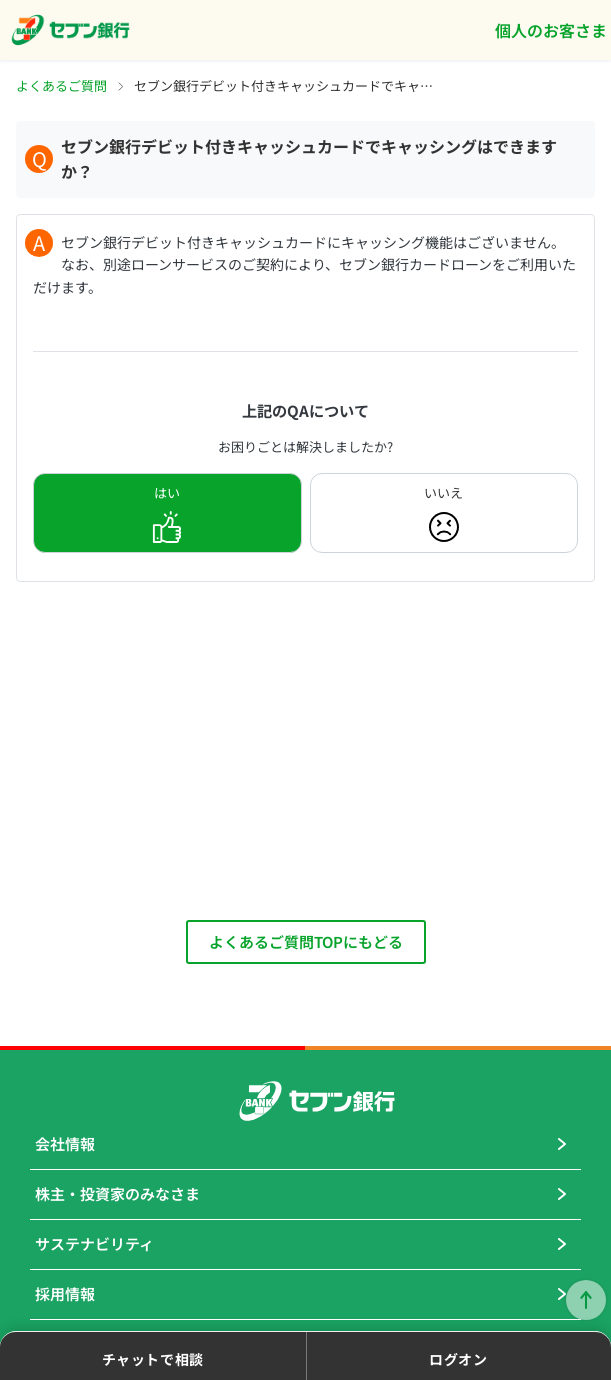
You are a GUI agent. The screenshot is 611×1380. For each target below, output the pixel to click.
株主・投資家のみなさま (117, 1193)
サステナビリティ (94, 1243)
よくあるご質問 (61, 85)
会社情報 (65, 1143)
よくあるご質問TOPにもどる (306, 941)
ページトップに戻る (586, 1300)
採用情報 (65, 1293)
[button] (153, 1356)
